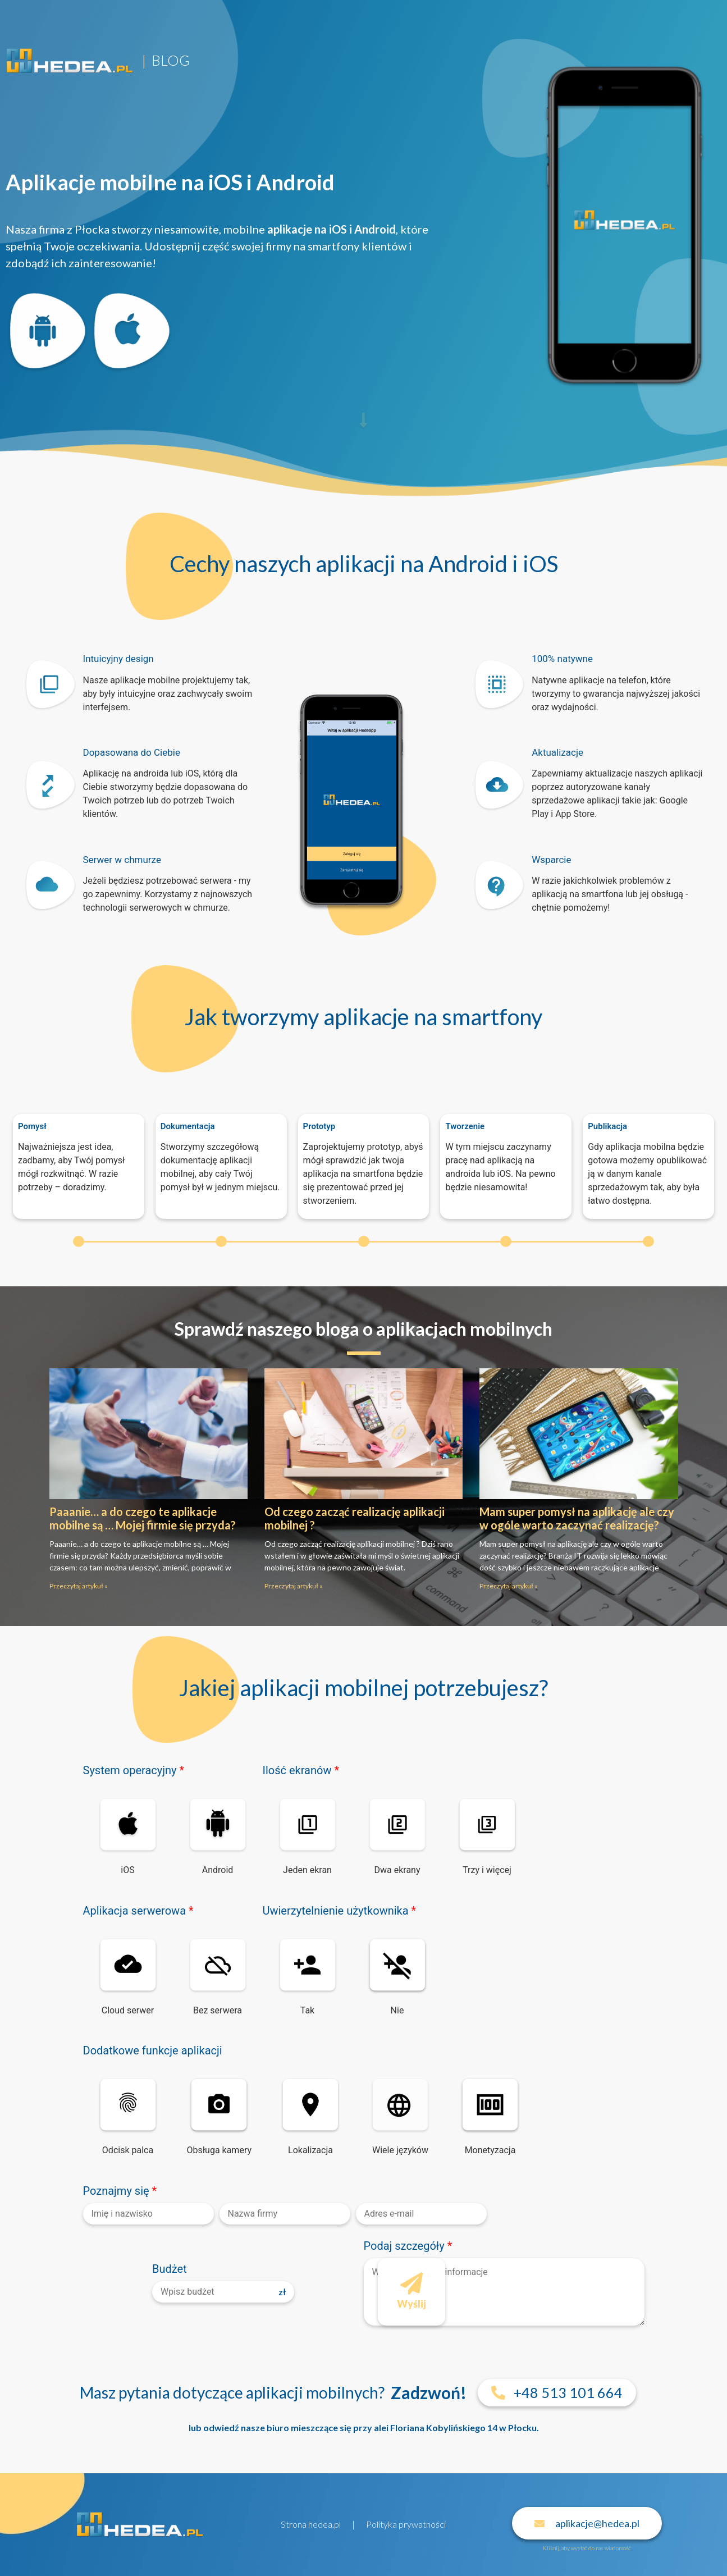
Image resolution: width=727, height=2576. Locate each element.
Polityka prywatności (406, 2524)
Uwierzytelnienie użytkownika (340, 1910)
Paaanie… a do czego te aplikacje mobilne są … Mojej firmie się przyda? (142, 1518)
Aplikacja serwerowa (138, 1910)
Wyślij (411, 2284)
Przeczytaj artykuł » (78, 1586)
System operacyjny (134, 1770)
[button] (557, 2392)
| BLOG (166, 60)
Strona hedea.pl (311, 2524)
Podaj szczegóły (408, 2246)
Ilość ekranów (301, 1770)
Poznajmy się (120, 2191)
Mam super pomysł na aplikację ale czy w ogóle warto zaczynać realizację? (576, 1518)
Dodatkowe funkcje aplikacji (152, 2050)
